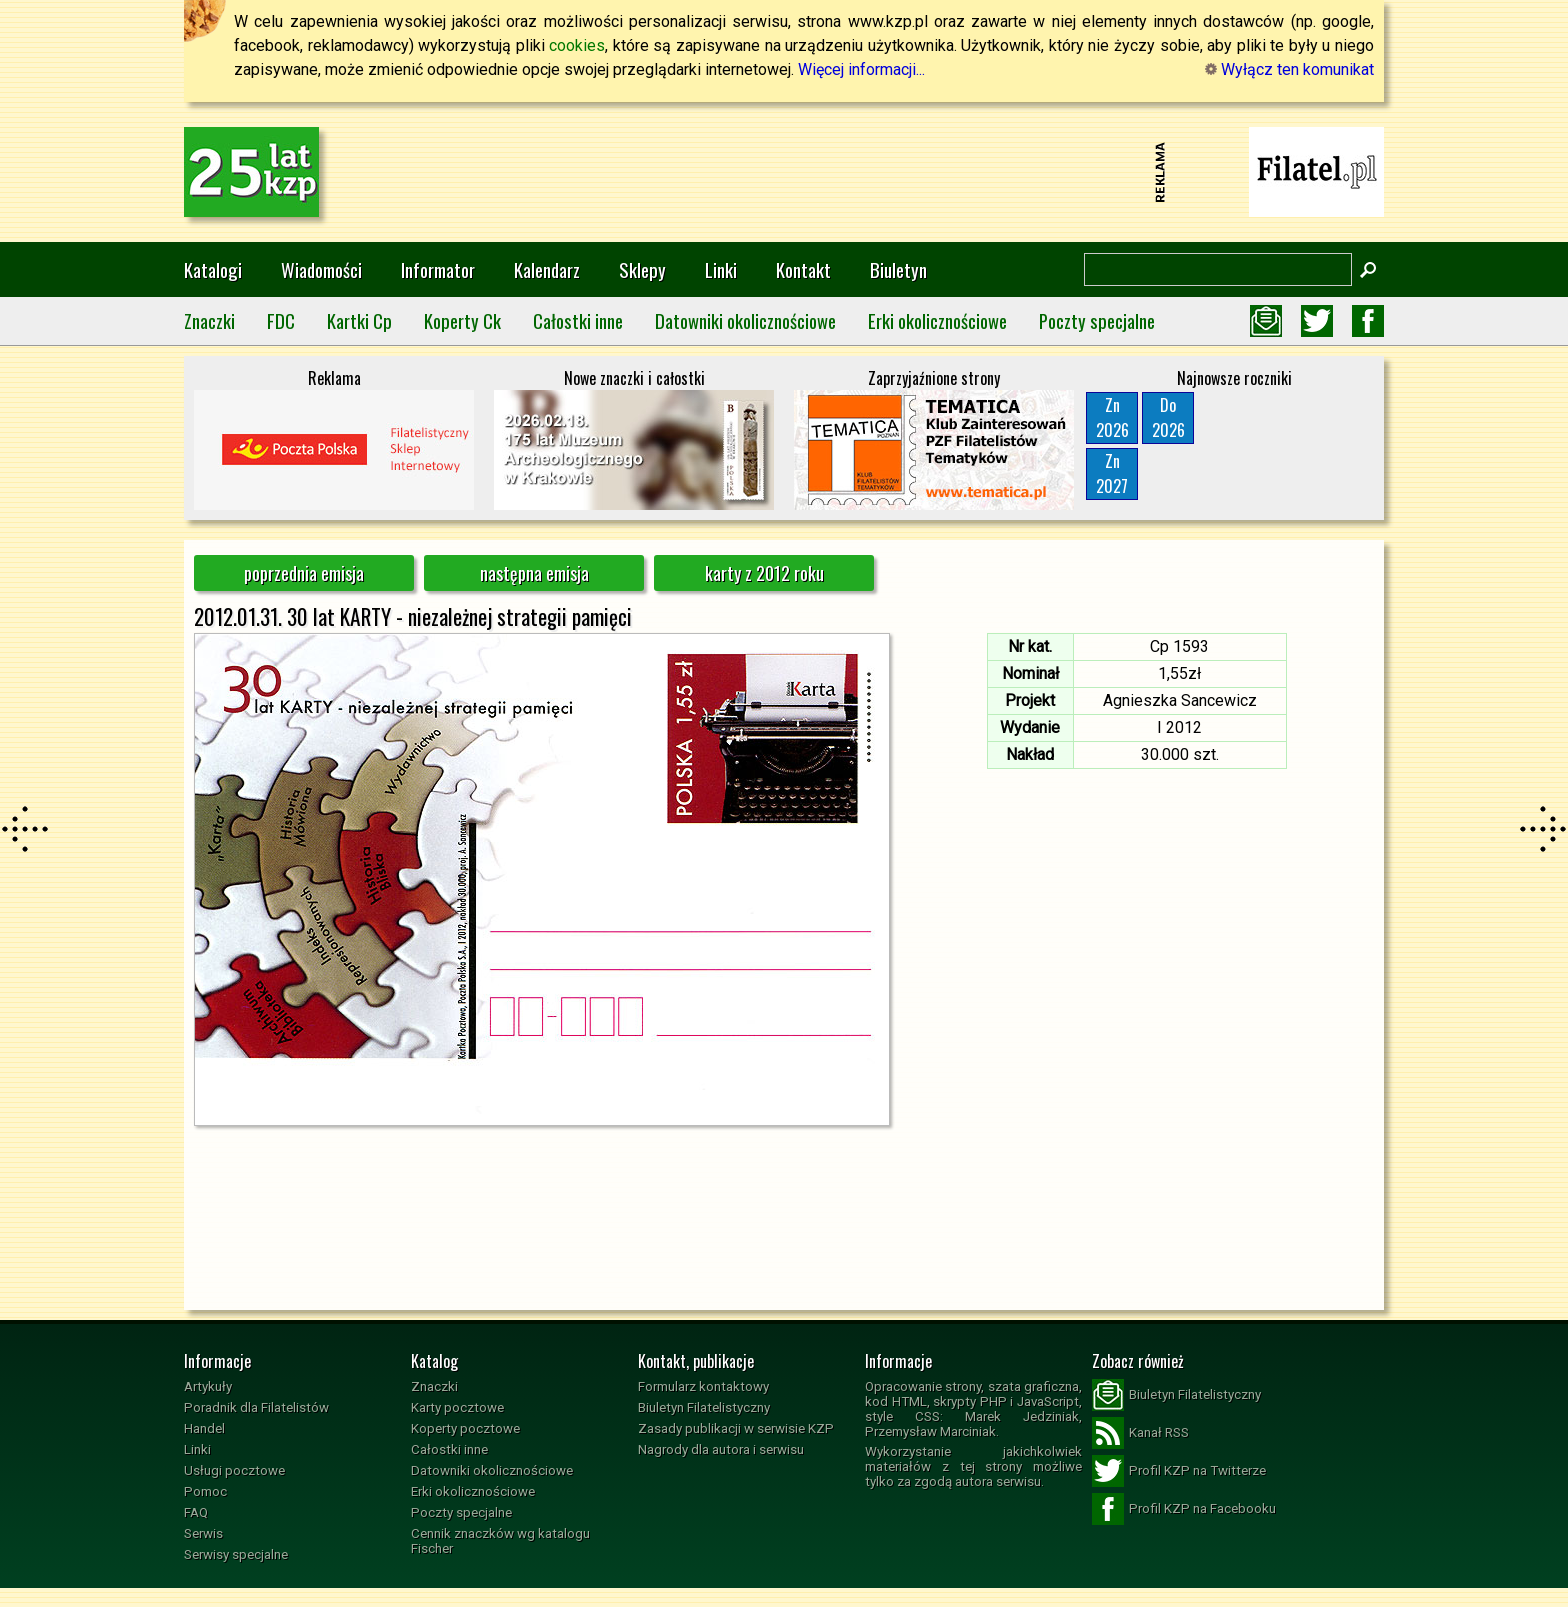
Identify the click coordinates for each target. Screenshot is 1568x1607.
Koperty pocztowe (465, 1428)
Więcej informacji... (861, 69)
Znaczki (209, 320)
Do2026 (1168, 417)
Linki (721, 269)
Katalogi (213, 269)
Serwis (203, 1533)
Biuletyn (898, 269)
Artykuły (208, 1386)
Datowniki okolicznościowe (745, 320)
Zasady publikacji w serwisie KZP (736, 1428)
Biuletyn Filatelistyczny (704, 1407)
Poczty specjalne (1097, 320)
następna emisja (534, 573)
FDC (281, 320)
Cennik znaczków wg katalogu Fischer (500, 1541)
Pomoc (205, 1491)
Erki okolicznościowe (937, 320)
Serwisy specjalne (236, 1554)
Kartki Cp (359, 320)
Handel (204, 1428)
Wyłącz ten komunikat (1289, 69)
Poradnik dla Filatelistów (256, 1407)
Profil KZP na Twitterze (1179, 1471)
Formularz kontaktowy (703, 1386)
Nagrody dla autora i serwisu (721, 1449)
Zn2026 (1112, 417)
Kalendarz (547, 269)
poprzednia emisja (304, 573)
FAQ (196, 1512)
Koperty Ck (462, 320)
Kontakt (803, 269)
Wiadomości (321, 269)
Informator (438, 269)
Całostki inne (578, 320)
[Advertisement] (784, 172)
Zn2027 (1112, 473)
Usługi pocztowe (234, 1470)
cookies (577, 45)
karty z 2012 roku (764, 573)
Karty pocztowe (457, 1407)
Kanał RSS (1140, 1433)
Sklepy (642, 269)
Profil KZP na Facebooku (1184, 1509)
